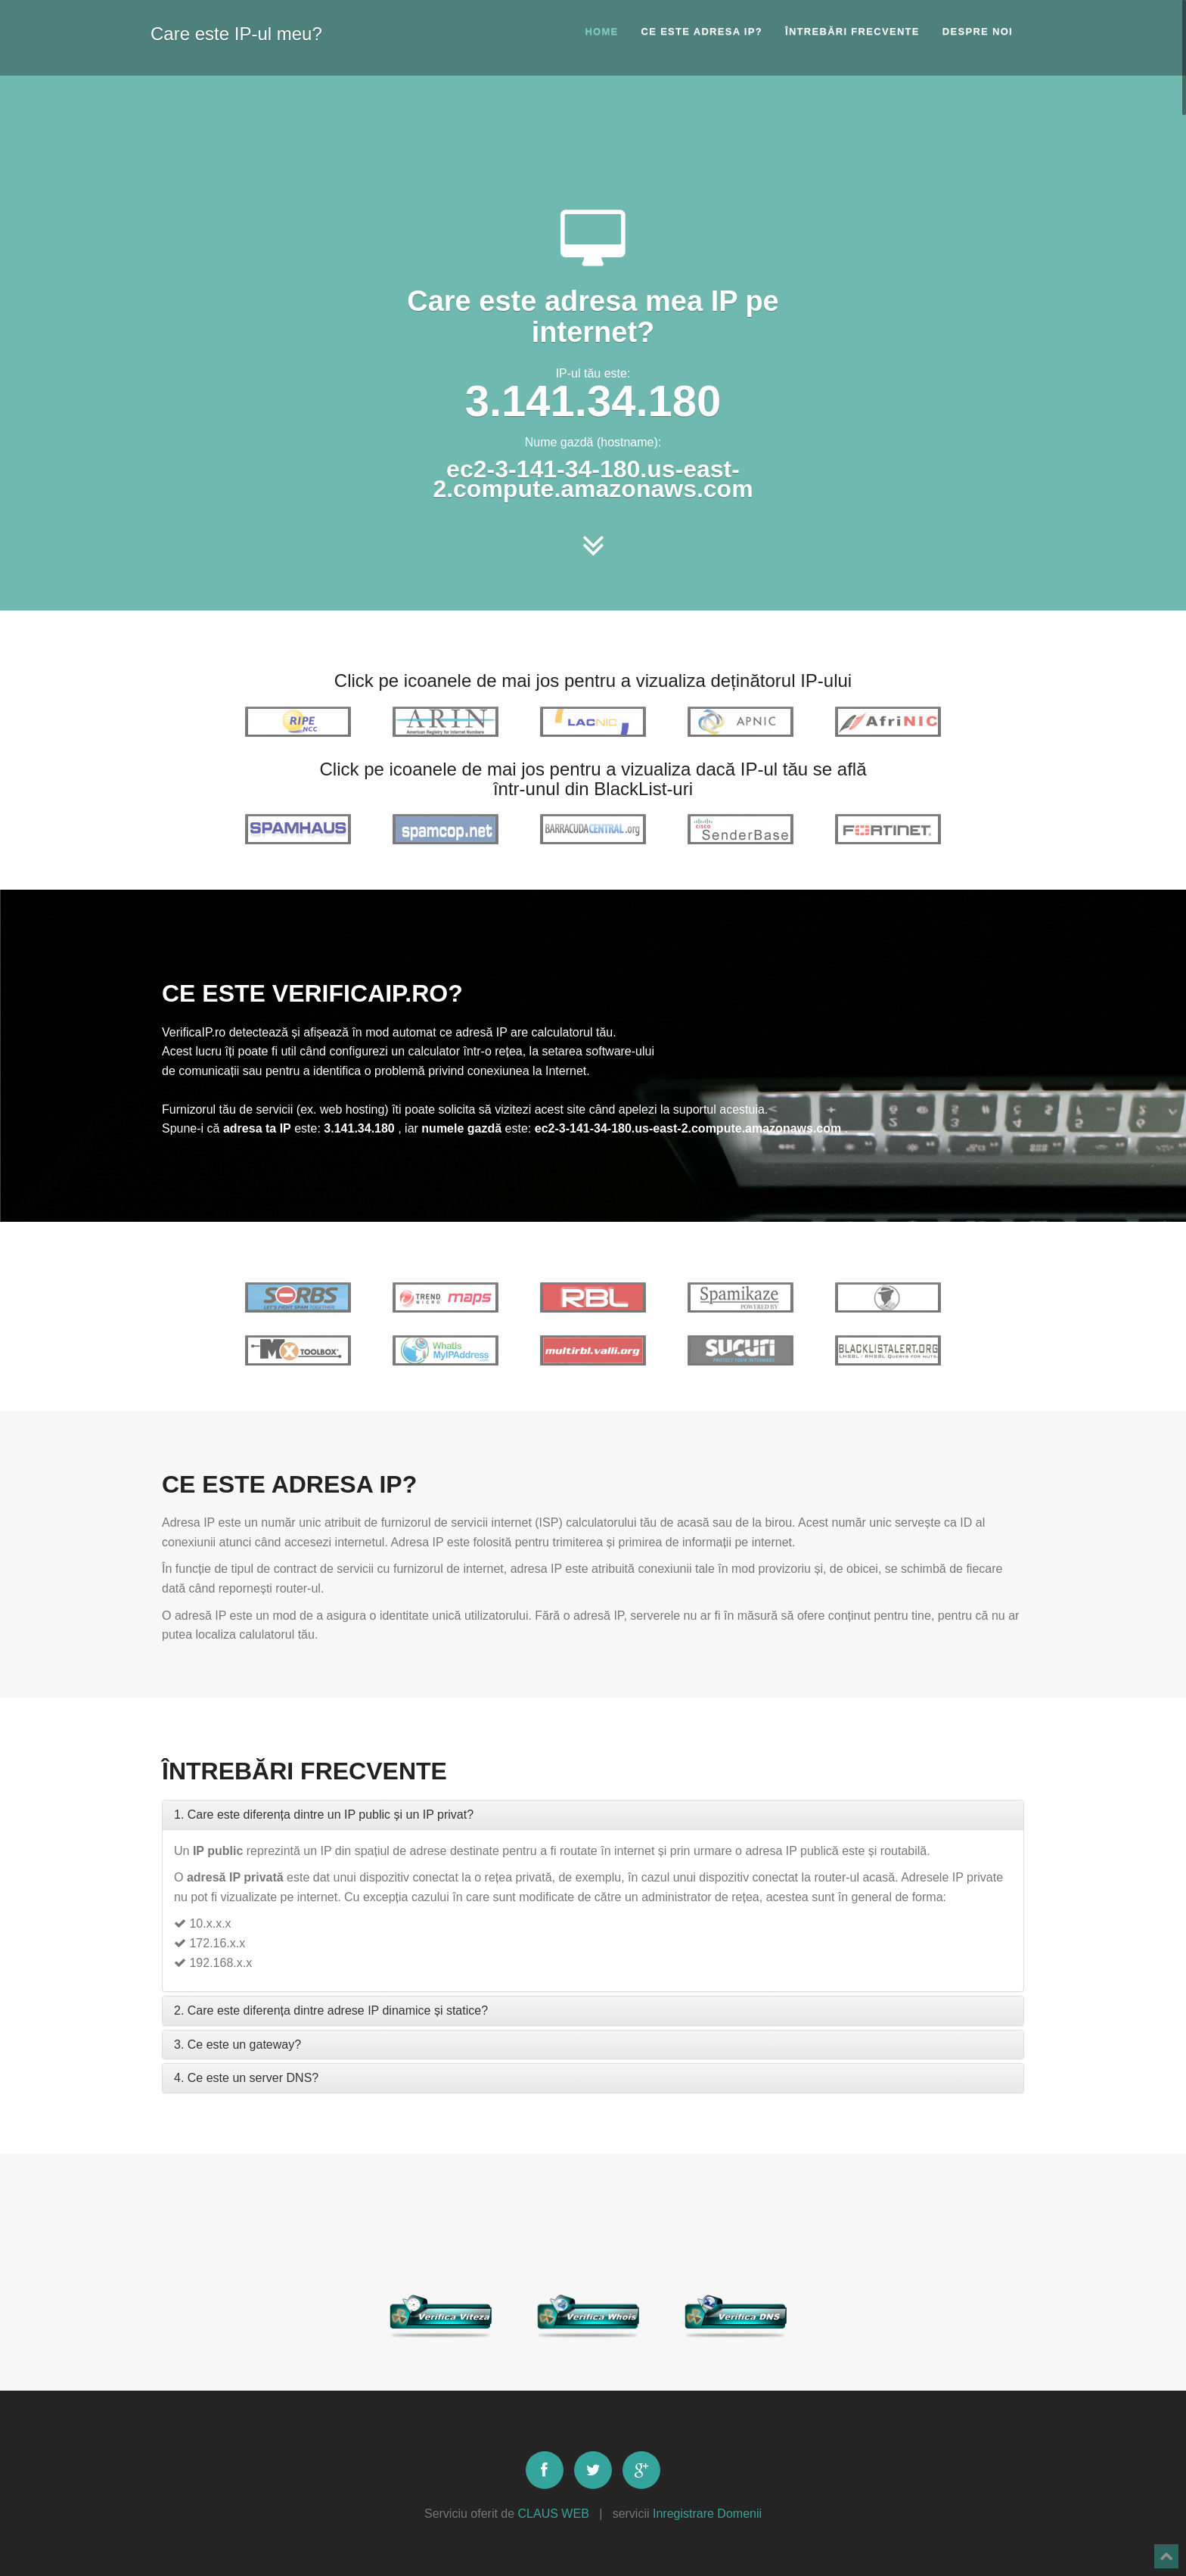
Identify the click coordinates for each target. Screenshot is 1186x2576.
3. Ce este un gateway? (237, 2044)
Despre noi (977, 31)
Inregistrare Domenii (707, 2513)
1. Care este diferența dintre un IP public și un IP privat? (323, 1814)
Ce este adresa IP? (701, 31)
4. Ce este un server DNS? (246, 2077)
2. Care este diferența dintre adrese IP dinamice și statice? (331, 2010)
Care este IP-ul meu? (236, 30)
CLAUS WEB (553, 2513)
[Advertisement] (593, 140)
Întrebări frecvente (852, 31)
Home (601, 31)
